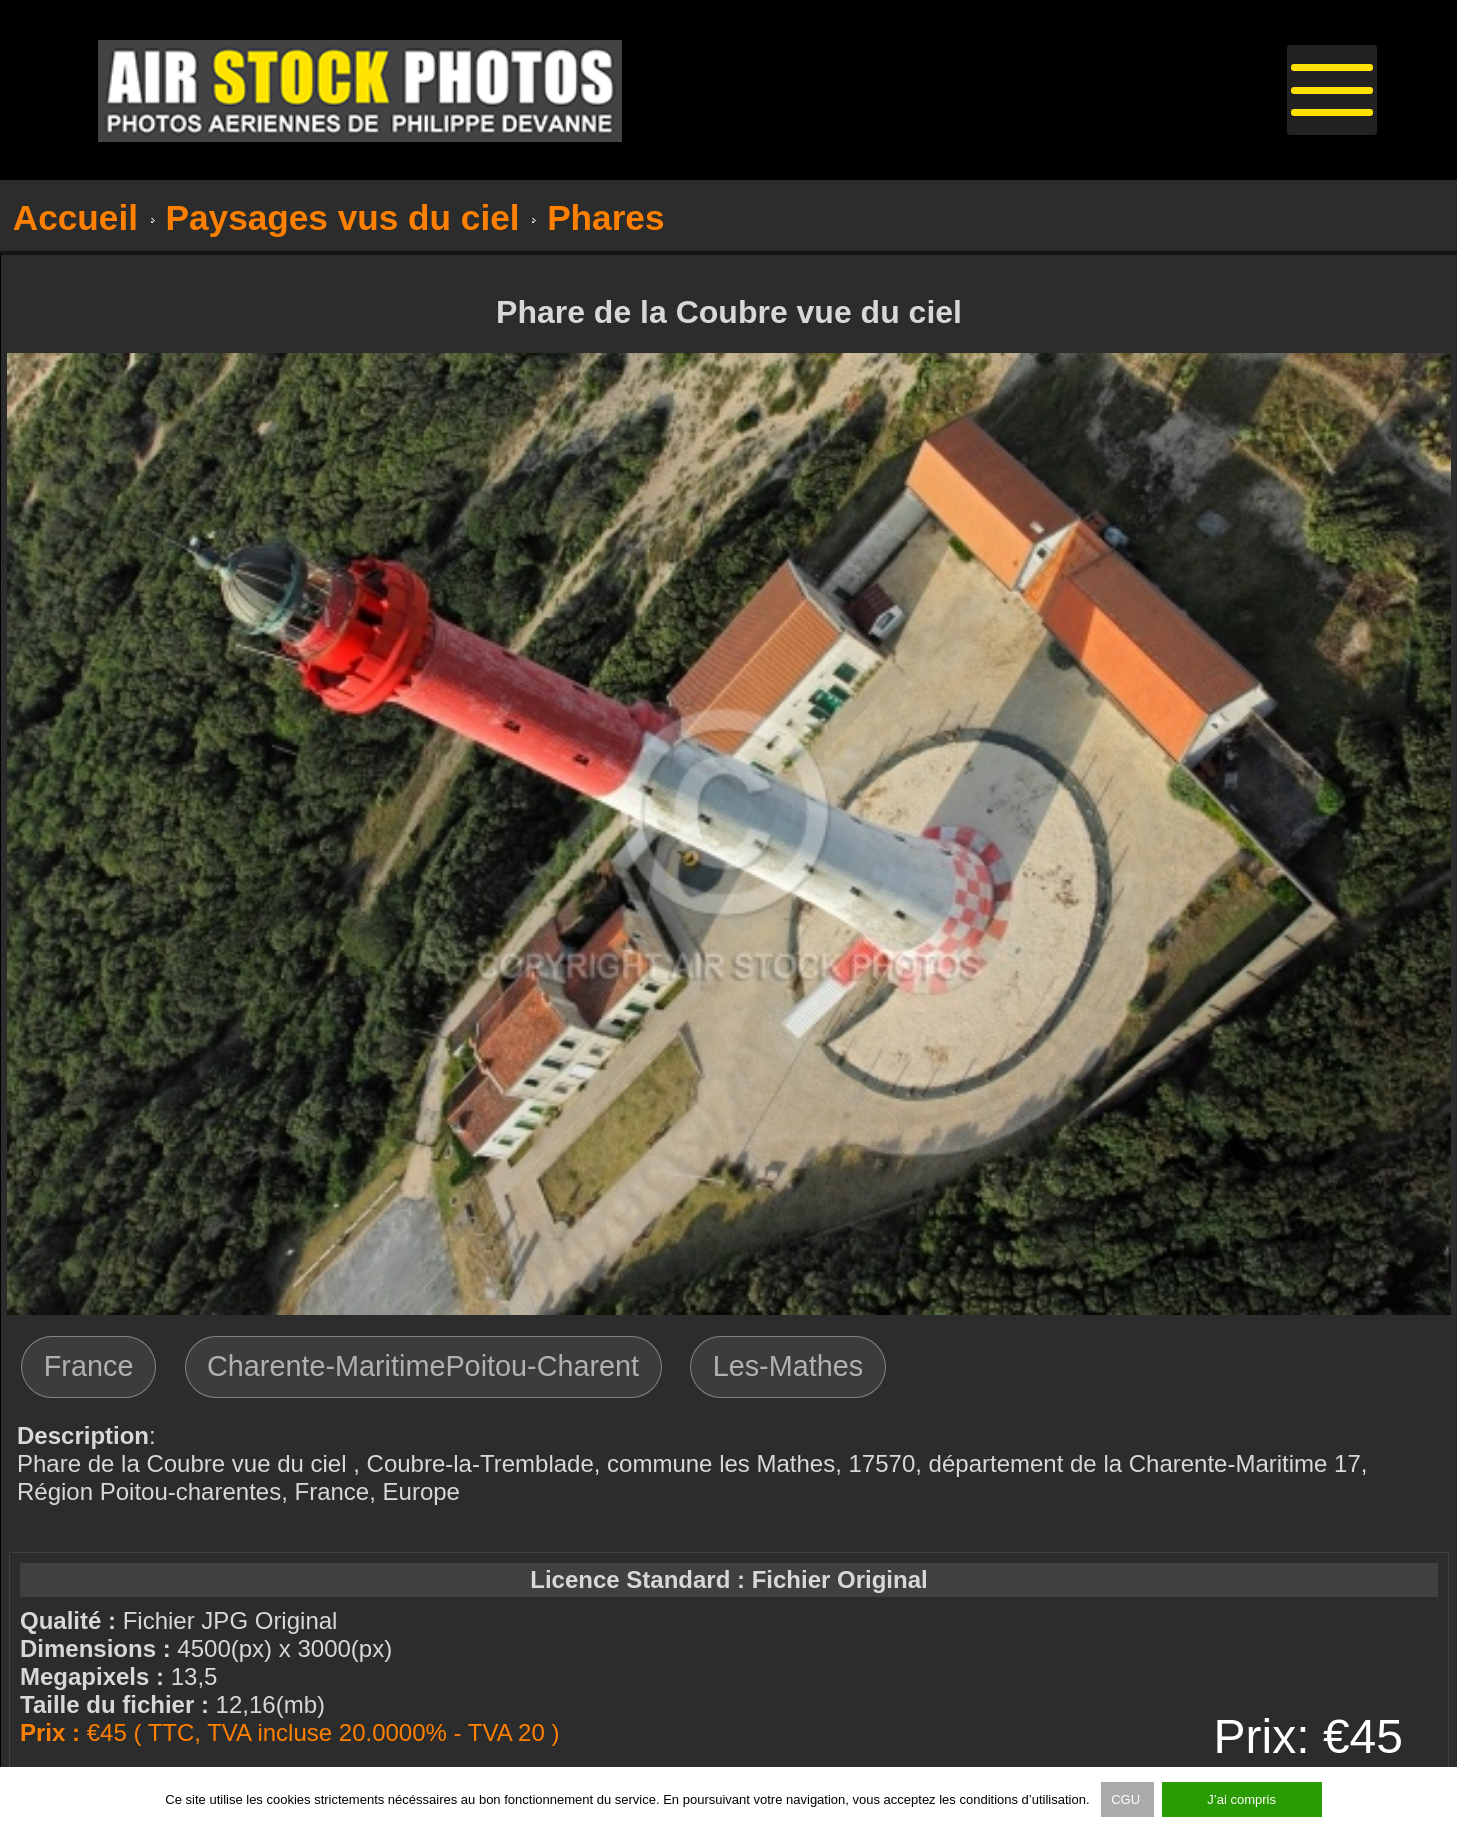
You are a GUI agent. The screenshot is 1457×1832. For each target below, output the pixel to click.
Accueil (75, 217)
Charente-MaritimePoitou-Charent (423, 1366)
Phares (605, 217)
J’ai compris (1241, 1799)
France (89, 1366)
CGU (1127, 1799)
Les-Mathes (788, 1366)
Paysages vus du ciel (343, 217)
